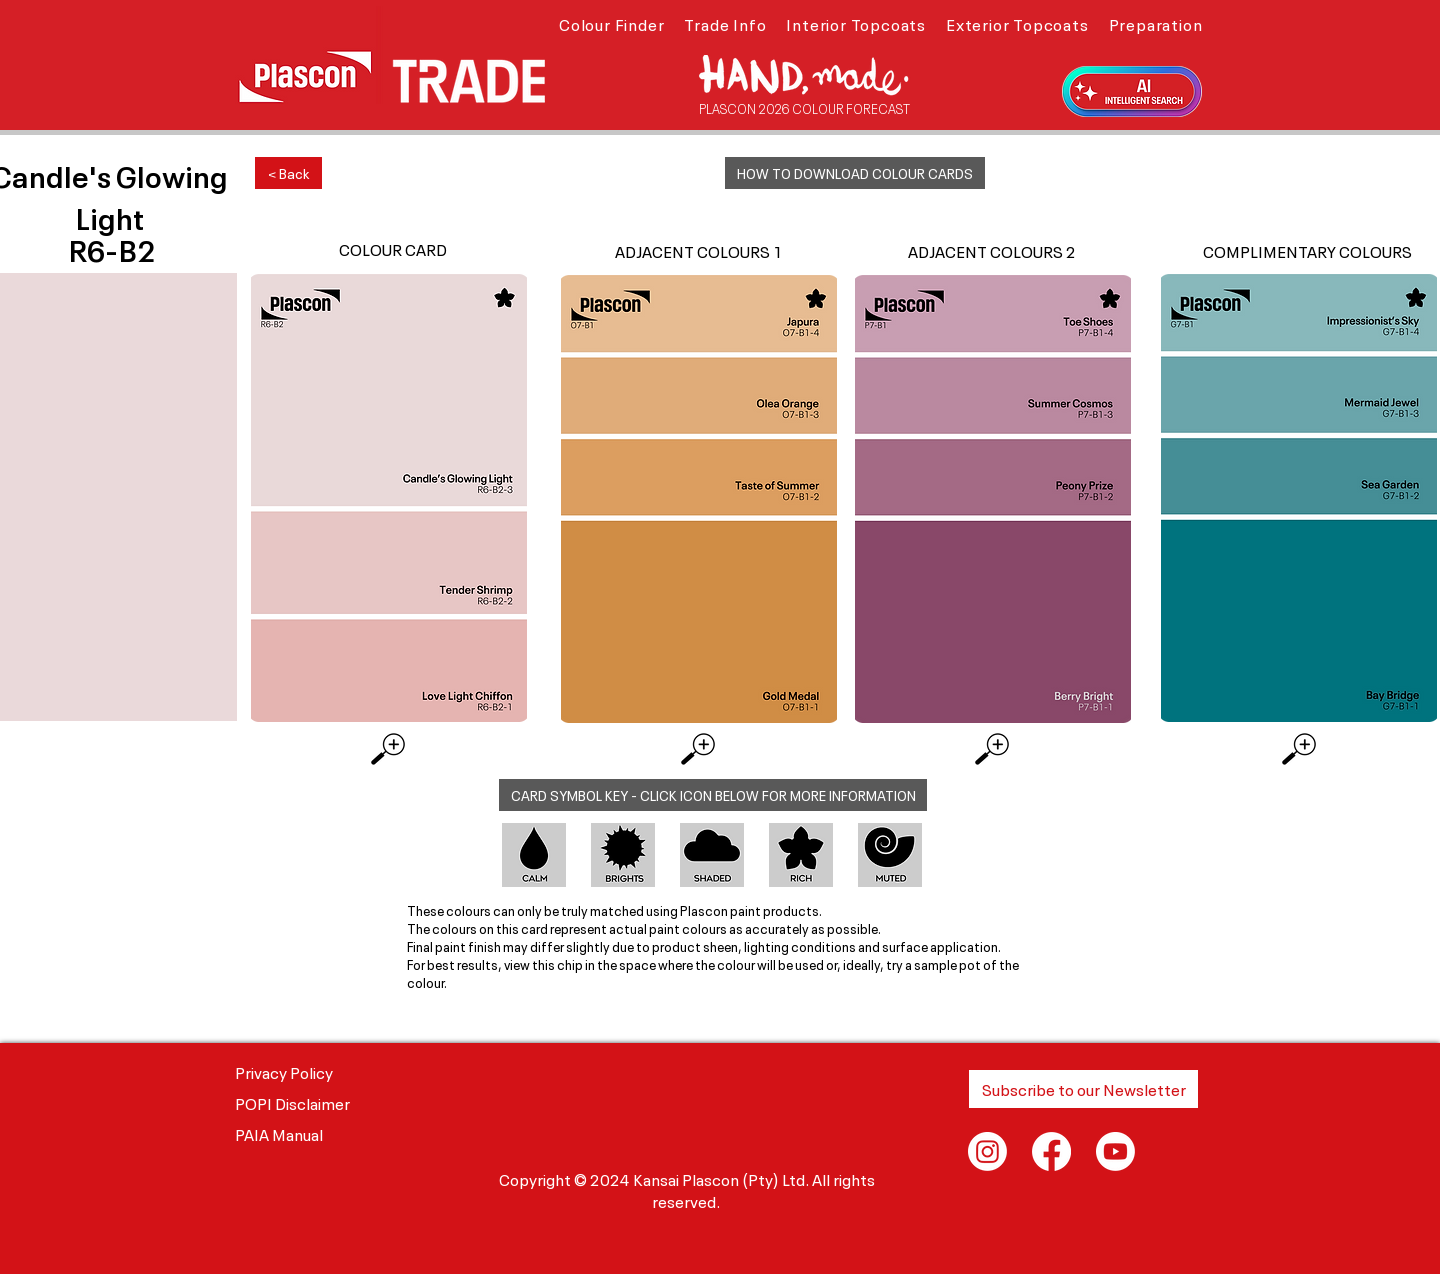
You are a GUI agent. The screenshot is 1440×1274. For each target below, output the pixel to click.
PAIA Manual (279, 1133)
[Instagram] (987, 1151)
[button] (611, 23)
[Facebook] (1051, 1151)
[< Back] (288, 173)
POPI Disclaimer (292, 1102)
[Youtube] (1115, 1151)
